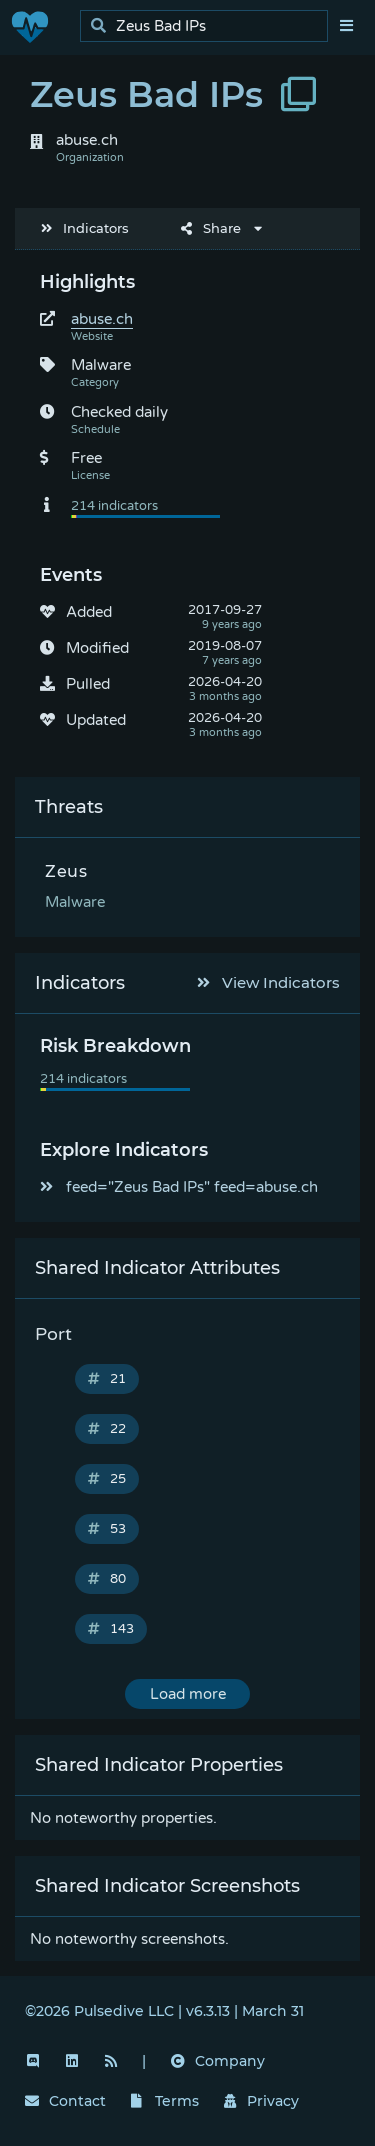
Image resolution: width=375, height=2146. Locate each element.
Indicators (85, 228)
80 (107, 1579)
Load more (188, 1694)
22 (107, 1429)
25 (107, 1479)
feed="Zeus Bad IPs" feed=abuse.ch (179, 1187)
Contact (65, 2101)
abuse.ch (102, 319)
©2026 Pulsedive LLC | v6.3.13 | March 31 (164, 2011)
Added (89, 612)
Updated (96, 720)
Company (218, 2061)
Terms (165, 2101)
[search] (209, 26)
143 (111, 1629)
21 (107, 1379)
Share (211, 228)
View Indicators (269, 982)
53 (107, 1529)
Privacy (262, 2101)
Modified (97, 648)
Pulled (88, 684)
